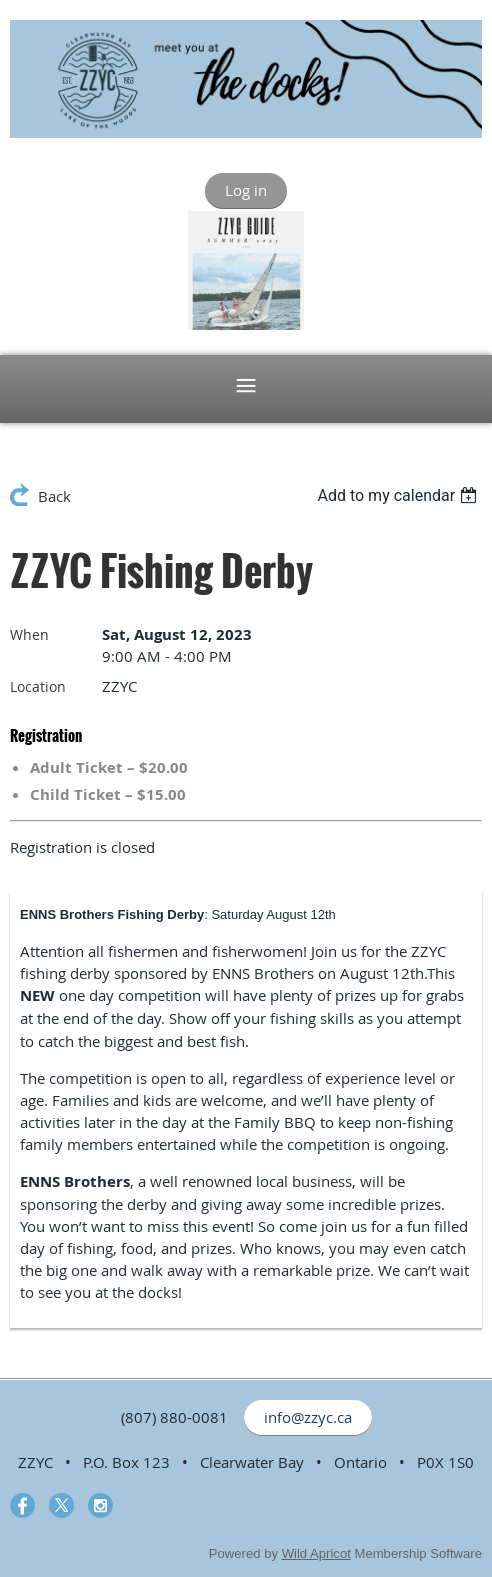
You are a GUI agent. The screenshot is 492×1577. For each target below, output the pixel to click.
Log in (246, 190)
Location (38, 686)
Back (54, 496)
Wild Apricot (316, 1553)
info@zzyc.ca (308, 1417)
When (29, 634)
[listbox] (399, 495)
